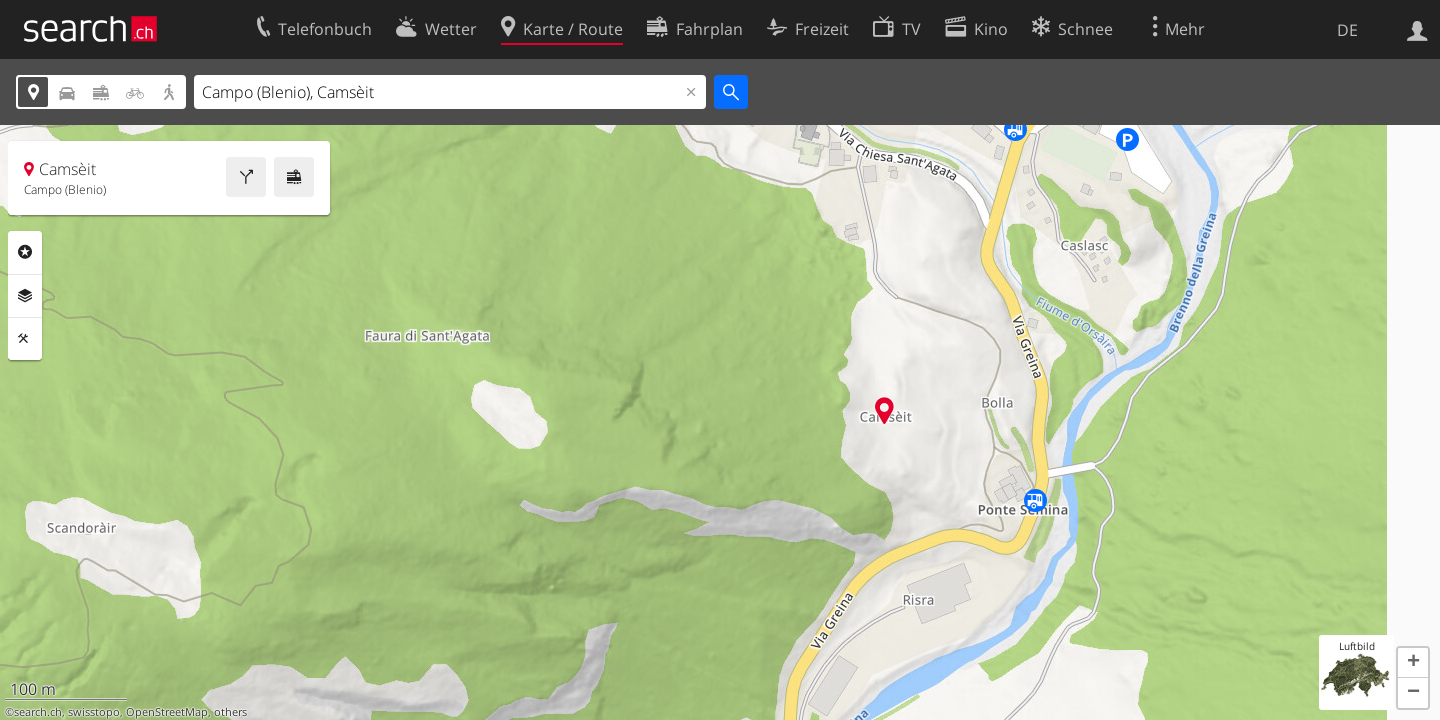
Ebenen (25, 296)
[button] (1413, 663)
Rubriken (25, 252)
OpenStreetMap (167, 712)
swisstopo (94, 712)
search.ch (38, 712)
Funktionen (25, 339)
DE (1347, 30)
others (230, 712)
